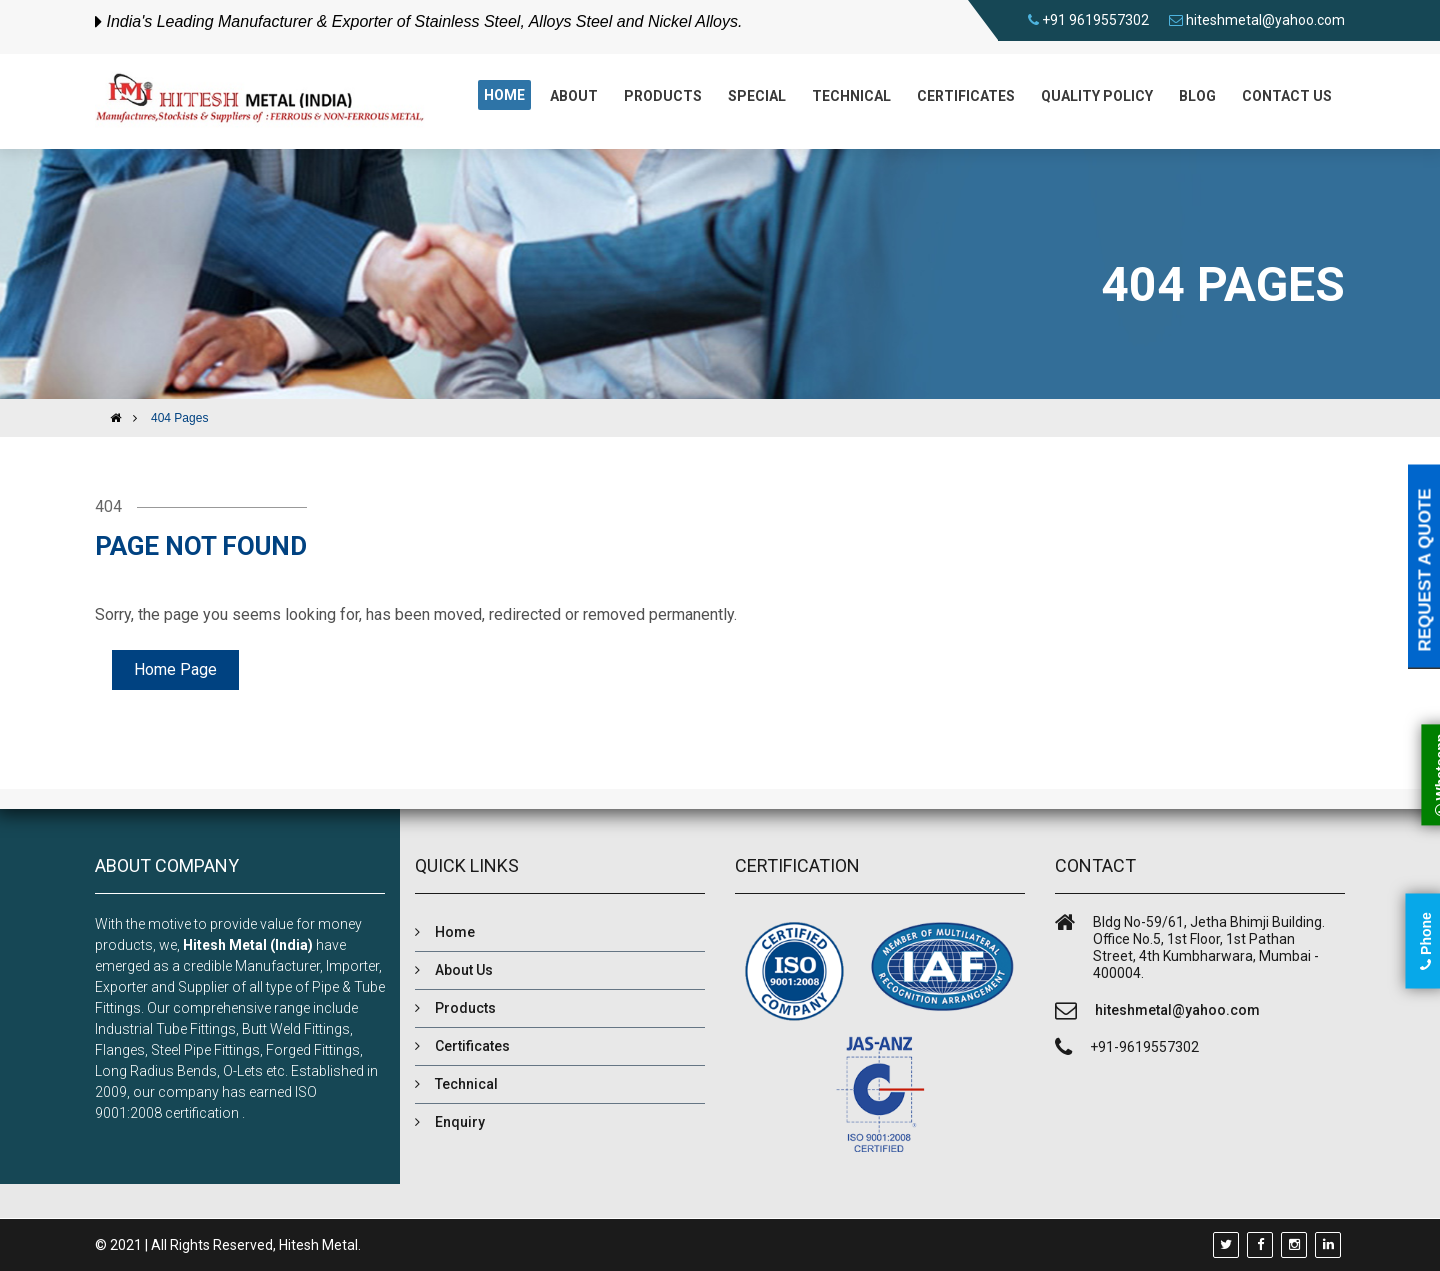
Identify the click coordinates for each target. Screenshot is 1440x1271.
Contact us (1287, 96)
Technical (851, 96)
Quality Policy (1097, 96)
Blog (1197, 96)
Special (757, 96)
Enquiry (460, 1122)
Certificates (966, 96)
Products (663, 96)
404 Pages (179, 418)
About (574, 96)
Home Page (175, 669)
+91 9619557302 (1095, 20)
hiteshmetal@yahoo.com (1265, 20)
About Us (464, 970)
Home (504, 95)
